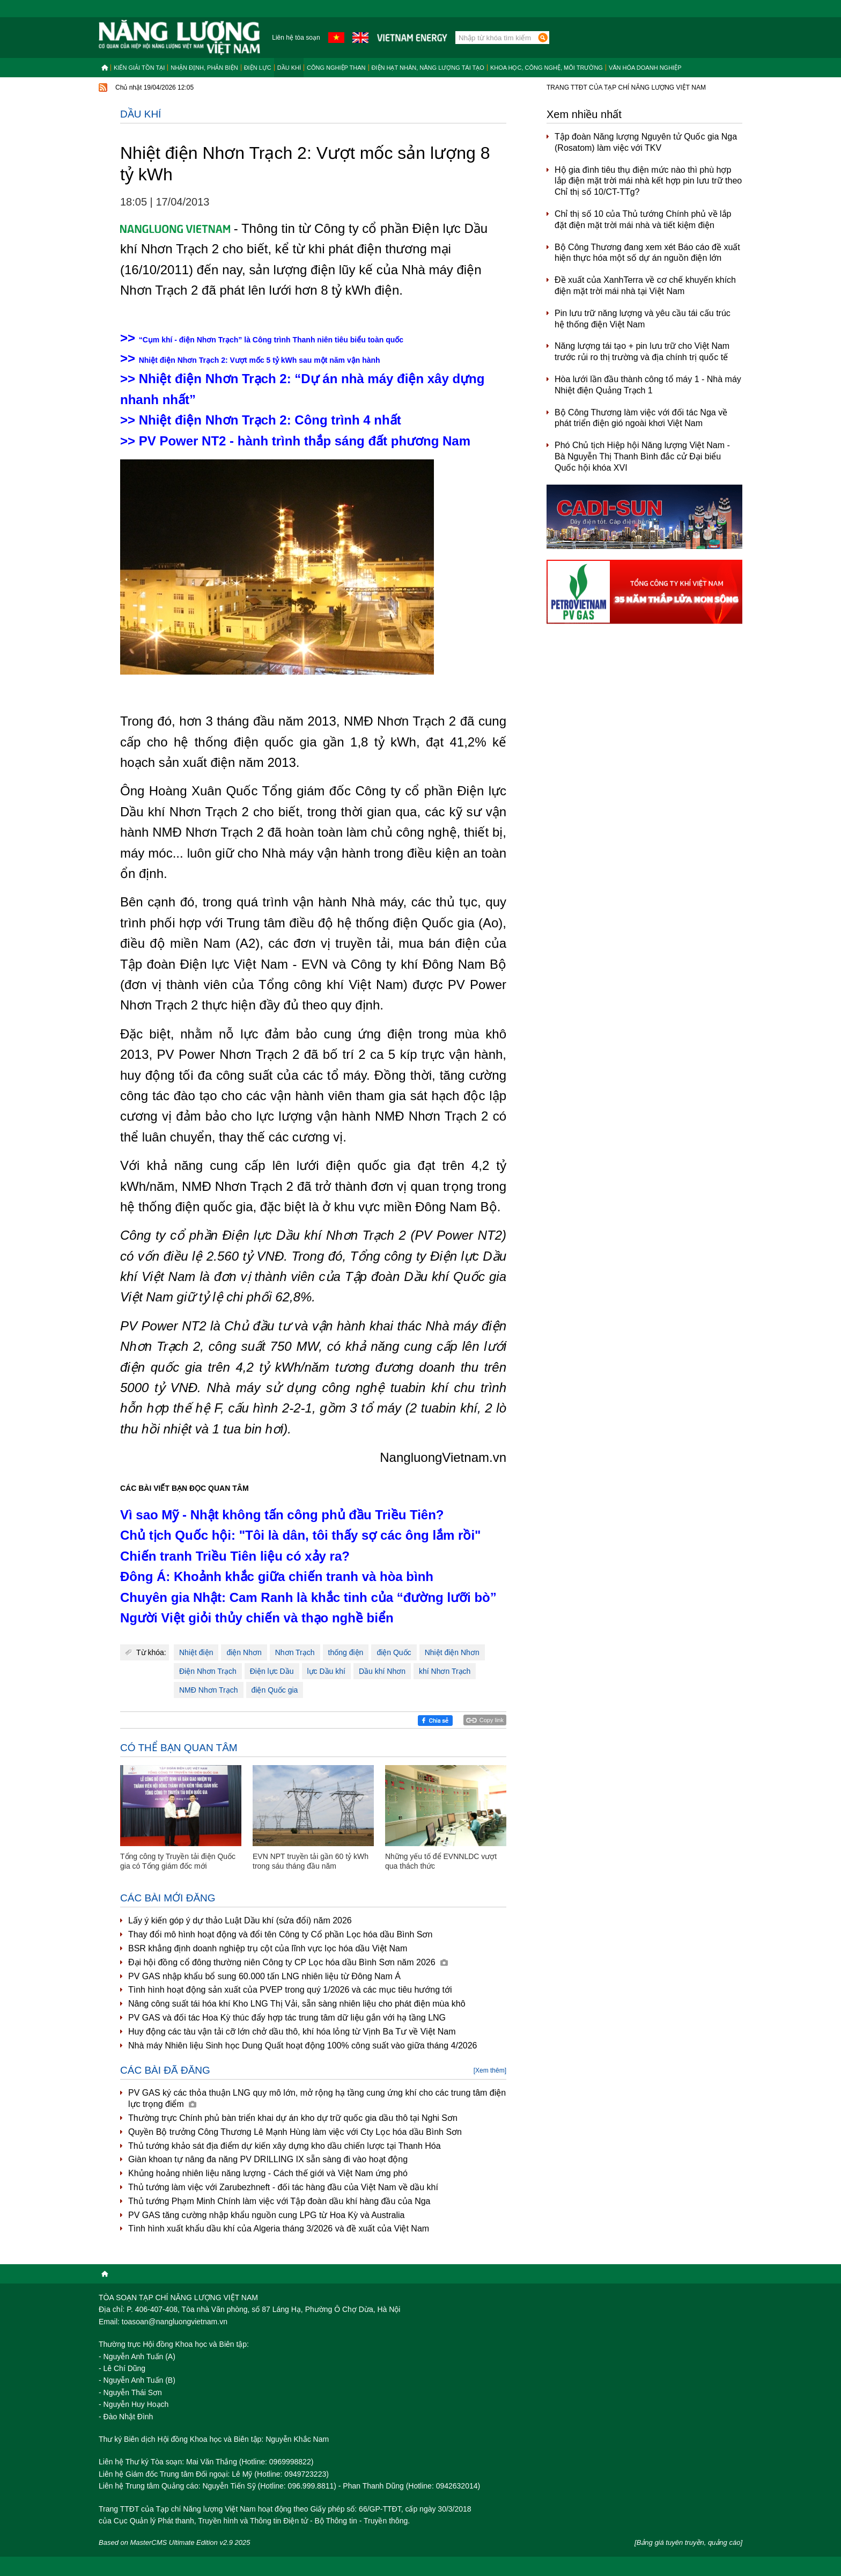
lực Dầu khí (326, 1671)
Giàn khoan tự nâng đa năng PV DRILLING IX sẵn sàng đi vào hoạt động (268, 2159)
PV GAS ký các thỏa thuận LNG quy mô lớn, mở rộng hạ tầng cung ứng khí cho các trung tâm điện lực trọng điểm (317, 2098)
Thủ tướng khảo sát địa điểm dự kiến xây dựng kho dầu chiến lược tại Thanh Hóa (284, 2145)
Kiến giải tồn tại (139, 67)
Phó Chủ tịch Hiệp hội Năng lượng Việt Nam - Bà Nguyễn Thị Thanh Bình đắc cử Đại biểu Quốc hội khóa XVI (642, 456)
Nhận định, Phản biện (204, 67)
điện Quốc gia (275, 1690)
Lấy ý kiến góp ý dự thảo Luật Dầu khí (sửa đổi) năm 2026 (240, 1920)
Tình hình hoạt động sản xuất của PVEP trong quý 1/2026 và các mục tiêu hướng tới (290, 1989)
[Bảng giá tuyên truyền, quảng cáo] (688, 2542)
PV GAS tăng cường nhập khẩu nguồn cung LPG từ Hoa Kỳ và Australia (266, 2215)
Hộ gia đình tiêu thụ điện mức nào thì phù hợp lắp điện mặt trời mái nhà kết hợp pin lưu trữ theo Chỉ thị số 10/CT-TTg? (648, 181)
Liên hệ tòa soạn (296, 37)
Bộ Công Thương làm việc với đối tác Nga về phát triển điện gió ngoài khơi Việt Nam (641, 418)
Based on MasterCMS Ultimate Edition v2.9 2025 (174, 2542)
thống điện (346, 1652)
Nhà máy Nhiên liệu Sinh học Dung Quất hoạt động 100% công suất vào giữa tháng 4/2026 (302, 2045)
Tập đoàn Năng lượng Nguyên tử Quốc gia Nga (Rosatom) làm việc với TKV (646, 142)
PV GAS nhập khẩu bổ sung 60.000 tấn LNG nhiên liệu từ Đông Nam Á (264, 1976)
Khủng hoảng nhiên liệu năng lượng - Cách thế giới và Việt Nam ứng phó (268, 2173)
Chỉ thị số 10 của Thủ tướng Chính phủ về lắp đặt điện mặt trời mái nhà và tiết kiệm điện (643, 219)
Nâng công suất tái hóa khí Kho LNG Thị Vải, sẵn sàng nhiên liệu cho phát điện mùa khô (297, 2003)
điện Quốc (394, 1652)
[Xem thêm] (490, 2070)
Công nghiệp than (336, 67)
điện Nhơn (243, 1652)
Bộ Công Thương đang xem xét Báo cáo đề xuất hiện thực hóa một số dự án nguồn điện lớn (647, 253)
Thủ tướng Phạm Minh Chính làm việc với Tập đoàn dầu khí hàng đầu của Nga (279, 2201)
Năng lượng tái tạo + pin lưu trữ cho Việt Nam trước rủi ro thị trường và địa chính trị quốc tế (642, 351)
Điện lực (257, 67)
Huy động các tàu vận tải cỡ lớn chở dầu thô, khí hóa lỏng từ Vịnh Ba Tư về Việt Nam (291, 2031)
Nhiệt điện (196, 1652)
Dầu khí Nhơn (382, 1671)
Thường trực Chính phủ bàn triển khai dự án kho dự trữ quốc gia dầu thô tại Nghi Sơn (293, 2118)
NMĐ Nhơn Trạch (208, 1690)
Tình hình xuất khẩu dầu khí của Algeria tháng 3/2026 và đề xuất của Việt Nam (278, 2228)
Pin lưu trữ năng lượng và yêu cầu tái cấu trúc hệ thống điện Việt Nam (643, 319)
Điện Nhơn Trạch (208, 1671)
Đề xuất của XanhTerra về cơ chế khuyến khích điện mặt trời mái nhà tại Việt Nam (645, 285)
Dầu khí (289, 67)
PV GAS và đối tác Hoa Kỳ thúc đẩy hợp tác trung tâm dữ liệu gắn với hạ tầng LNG (287, 2017)
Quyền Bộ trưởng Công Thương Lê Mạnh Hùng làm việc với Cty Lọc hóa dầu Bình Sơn (295, 2131)
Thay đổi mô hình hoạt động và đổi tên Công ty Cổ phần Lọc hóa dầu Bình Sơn (280, 1934)
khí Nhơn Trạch (444, 1671)
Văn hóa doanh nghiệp (645, 67)
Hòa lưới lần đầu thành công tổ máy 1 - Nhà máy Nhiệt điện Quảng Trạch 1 (648, 385)
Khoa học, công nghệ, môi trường (546, 67)
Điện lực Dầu (272, 1671)
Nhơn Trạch (295, 1652)
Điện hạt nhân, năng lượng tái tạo (428, 67)
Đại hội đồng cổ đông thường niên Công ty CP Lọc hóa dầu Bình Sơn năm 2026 (288, 1962)
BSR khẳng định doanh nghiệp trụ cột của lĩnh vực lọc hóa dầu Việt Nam (267, 1948)
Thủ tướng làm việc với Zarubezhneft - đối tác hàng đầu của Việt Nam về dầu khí (283, 2187)
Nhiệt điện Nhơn (452, 1652)
